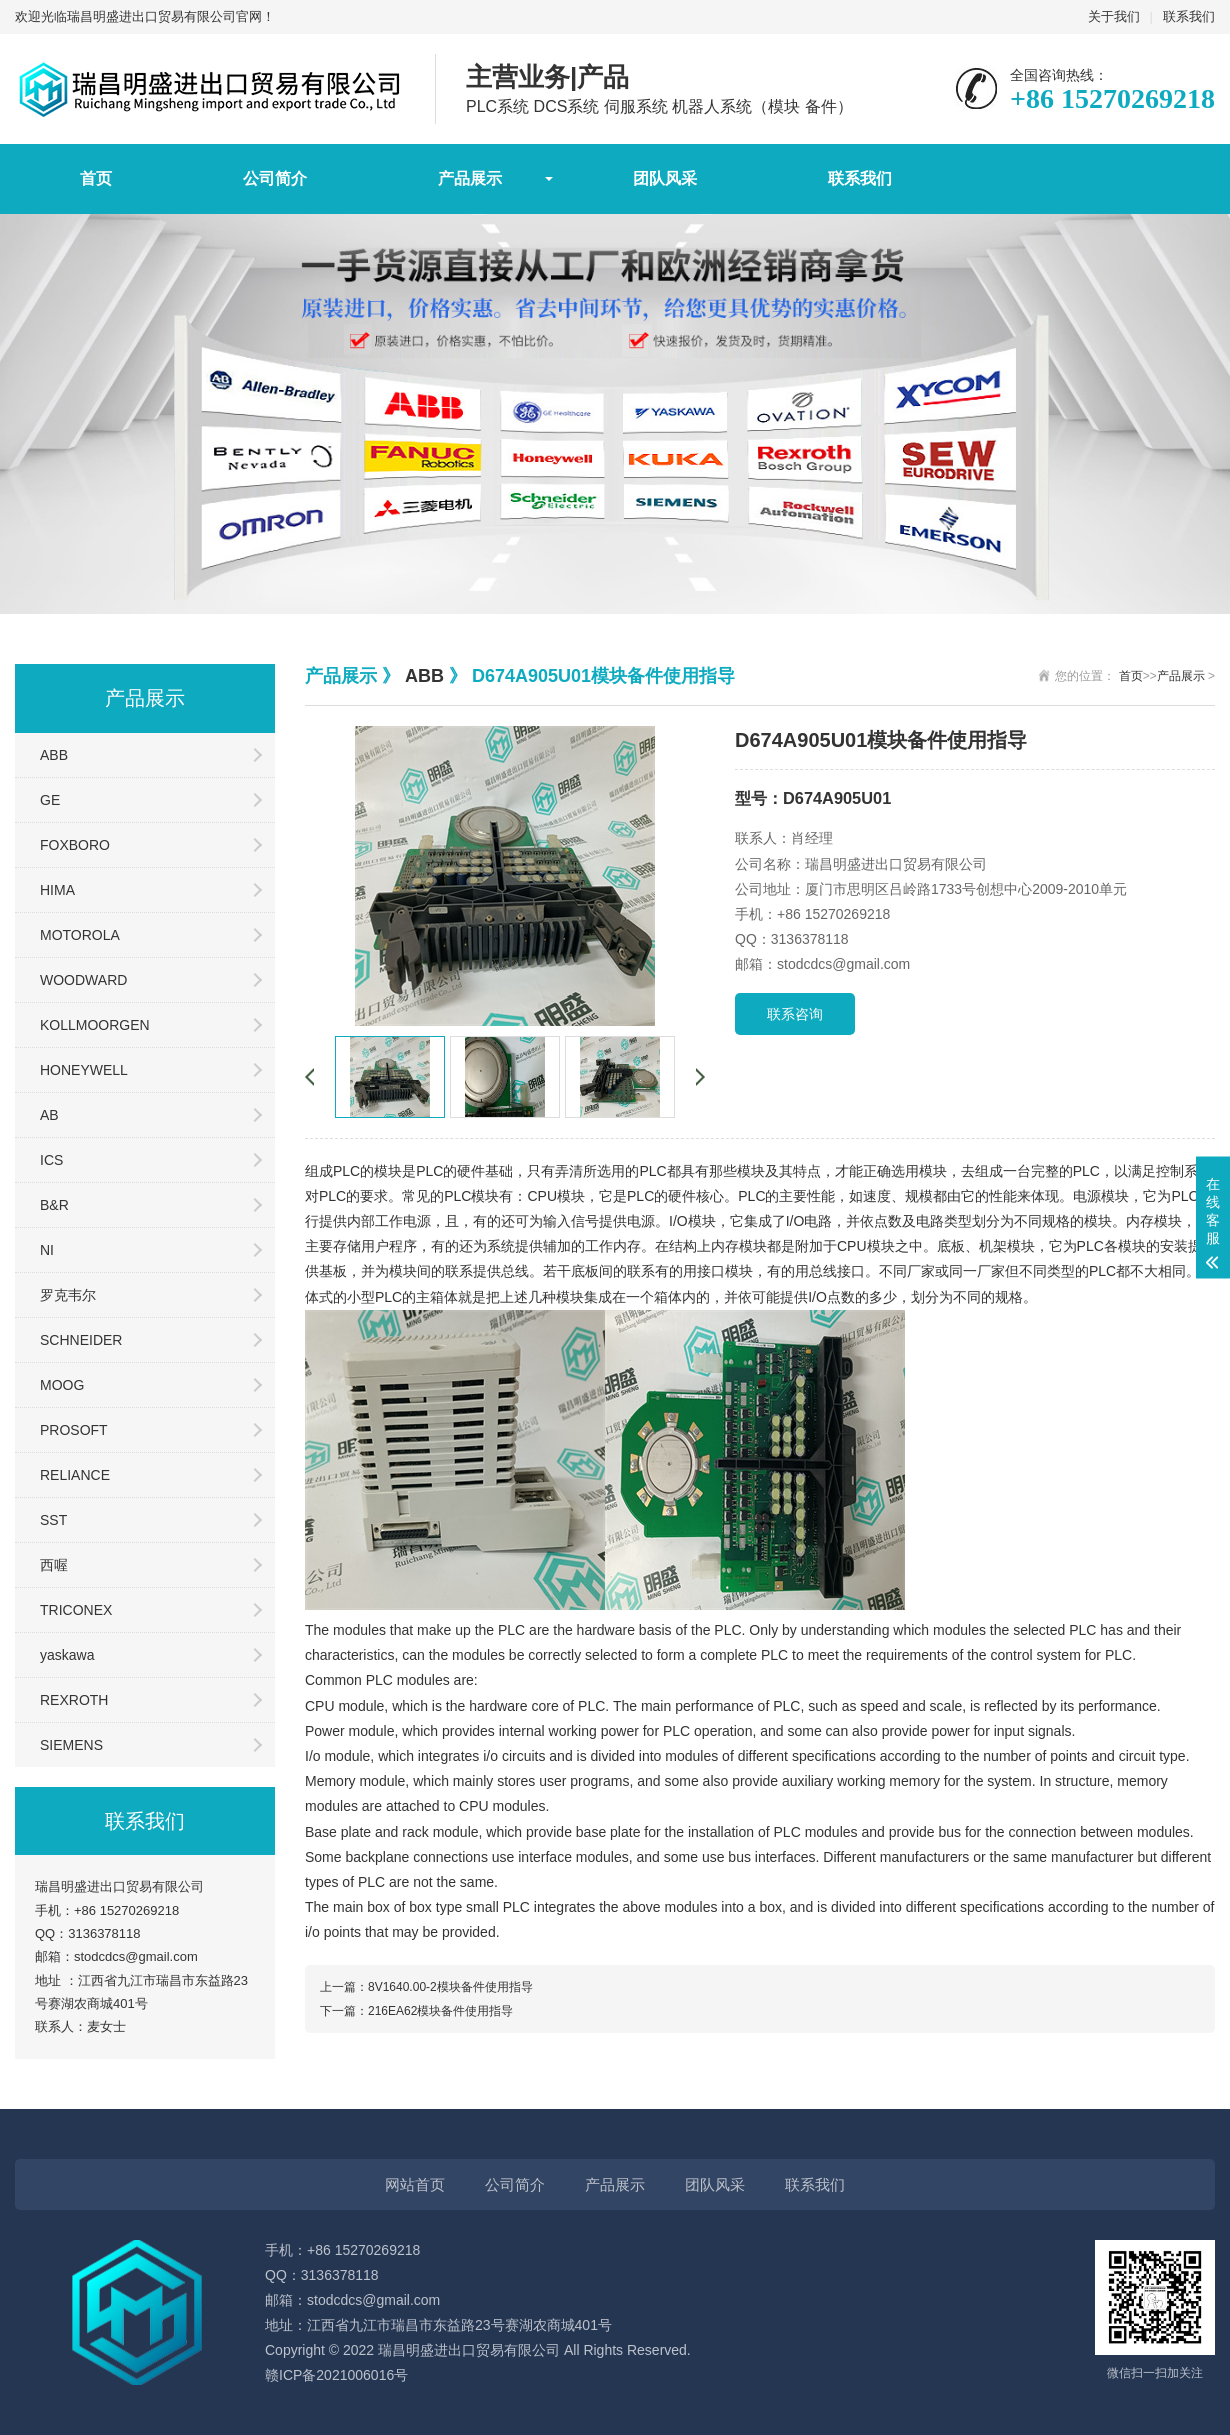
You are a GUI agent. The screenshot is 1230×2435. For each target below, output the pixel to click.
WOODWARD (83, 980)
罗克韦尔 (68, 1295)
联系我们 (1189, 16)
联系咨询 (795, 1014)
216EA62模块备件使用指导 (440, 2011)
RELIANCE (75, 1475)
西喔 (54, 1565)
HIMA (57, 890)
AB (49, 1115)
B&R (54, 1205)
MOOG (62, 1385)
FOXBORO (75, 845)
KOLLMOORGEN (95, 1025)
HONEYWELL (84, 1070)
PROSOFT (74, 1430)
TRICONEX (76, 1610)
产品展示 (470, 178)
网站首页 (415, 2184)
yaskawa (67, 1655)
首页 (96, 178)
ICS (51, 1160)
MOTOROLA (80, 935)
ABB (54, 755)
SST (53, 1520)
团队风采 (665, 178)
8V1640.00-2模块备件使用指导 (450, 1987)
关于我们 (1114, 16)
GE (50, 800)
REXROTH (74, 1700)
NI (47, 1250)
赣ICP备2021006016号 (336, 2375)
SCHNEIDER (81, 1340)
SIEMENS (71, 1745)
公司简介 (275, 178)
